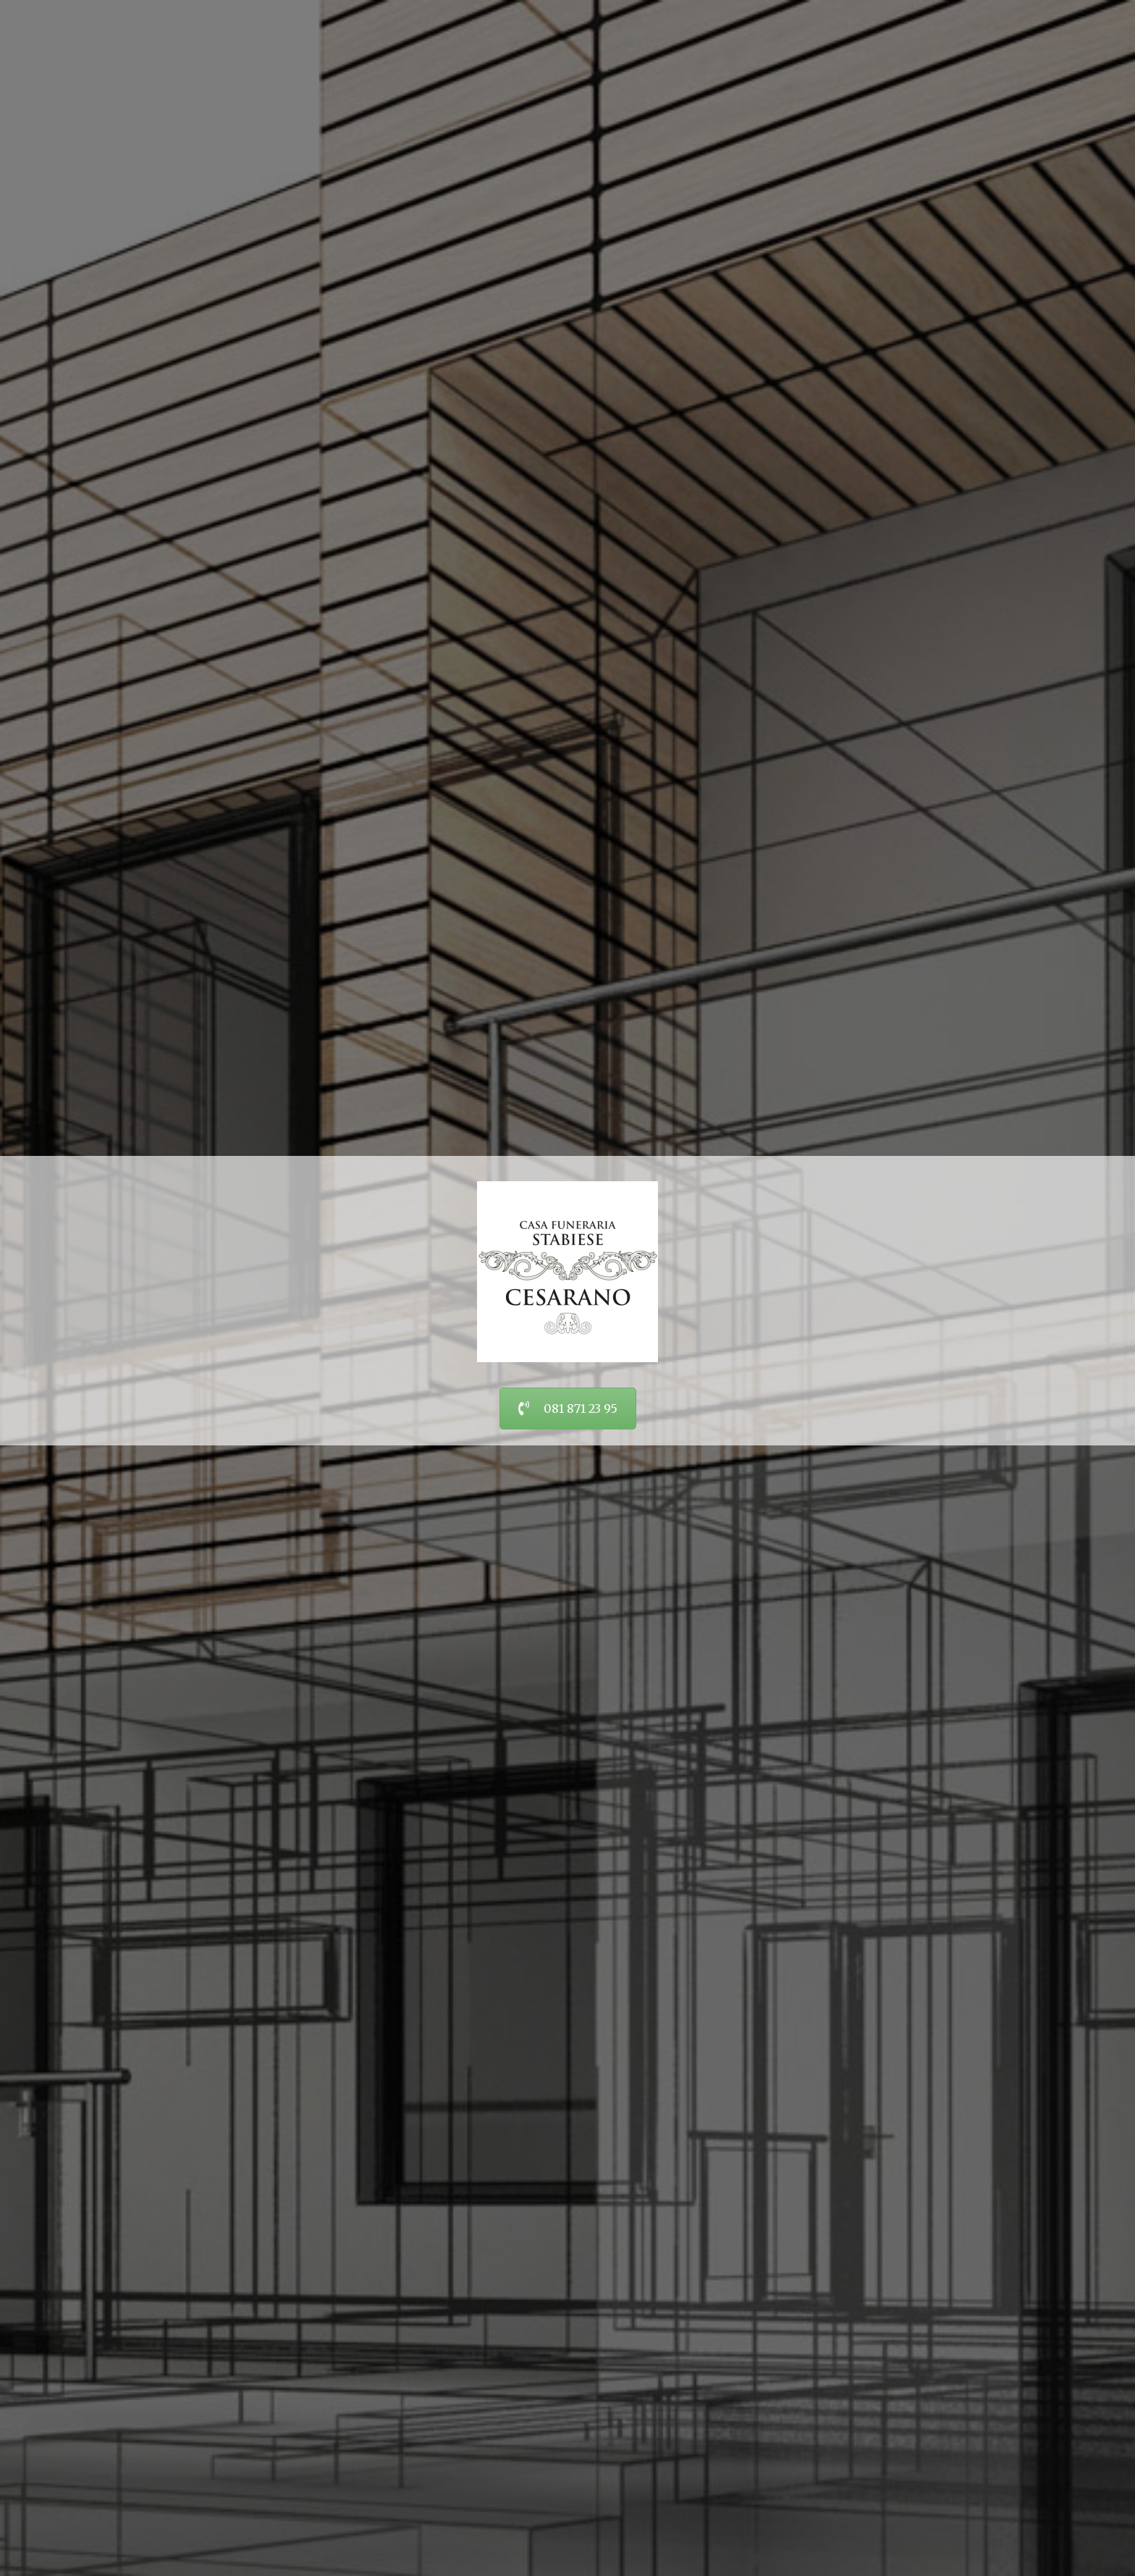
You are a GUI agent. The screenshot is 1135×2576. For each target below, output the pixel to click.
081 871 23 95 (567, 1408)
